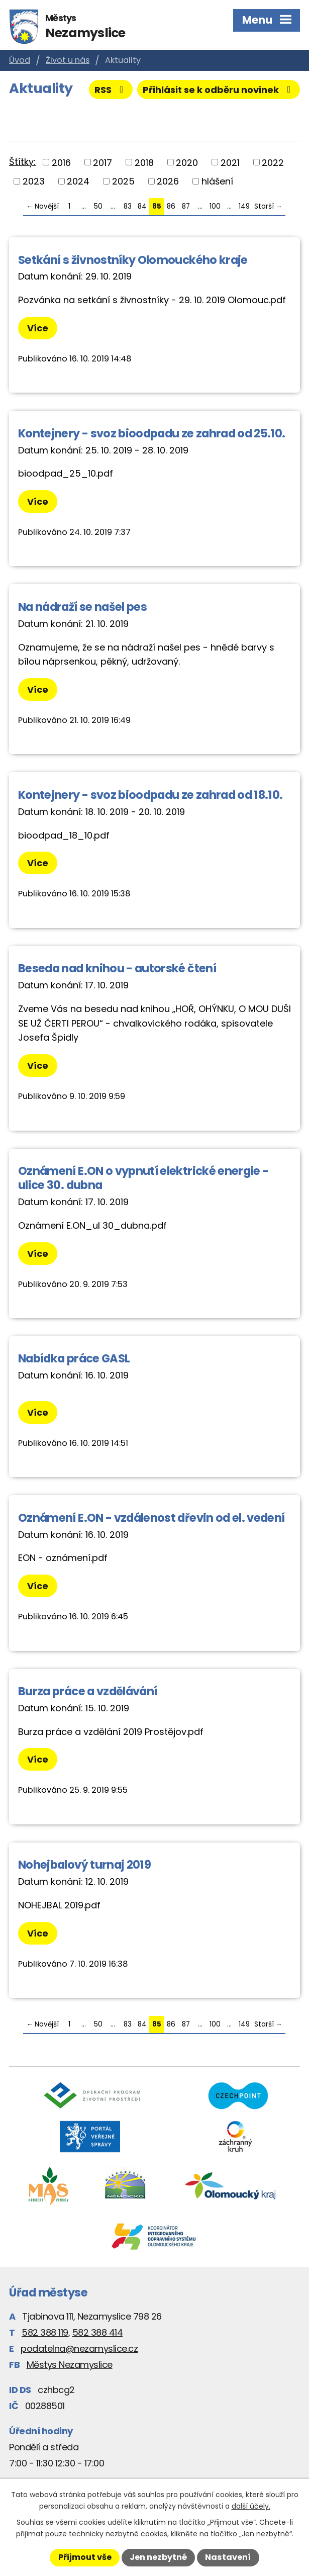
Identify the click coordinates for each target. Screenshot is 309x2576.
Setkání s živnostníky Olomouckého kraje (133, 260)
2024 (78, 181)
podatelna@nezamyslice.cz (79, 2348)
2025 (123, 181)
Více (37, 328)
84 (142, 206)
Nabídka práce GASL (74, 1358)
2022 (273, 162)
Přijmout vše (85, 2557)
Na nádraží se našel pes (82, 607)
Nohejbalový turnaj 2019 (84, 1865)
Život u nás (67, 60)
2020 (187, 162)
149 (244, 206)
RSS (111, 89)
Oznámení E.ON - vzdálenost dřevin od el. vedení (151, 1518)
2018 (144, 162)
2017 (102, 162)
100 (215, 206)
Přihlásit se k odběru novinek (219, 89)
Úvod (19, 60)
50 (98, 206)
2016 (61, 162)
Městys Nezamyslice (70, 2364)
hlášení (217, 181)
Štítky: (22, 161)
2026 (168, 181)
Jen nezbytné (158, 2557)
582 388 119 (45, 2332)
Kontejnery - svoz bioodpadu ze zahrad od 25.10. (151, 433)
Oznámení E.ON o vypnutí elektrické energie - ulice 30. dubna (143, 1178)
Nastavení (228, 2557)
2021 (230, 162)
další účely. (251, 2506)
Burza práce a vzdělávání (87, 1691)
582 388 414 (97, 2332)
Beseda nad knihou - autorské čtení (117, 968)
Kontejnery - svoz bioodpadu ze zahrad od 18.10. (150, 795)
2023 (34, 181)
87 (186, 206)
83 (128, 206)
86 (171, 206)
